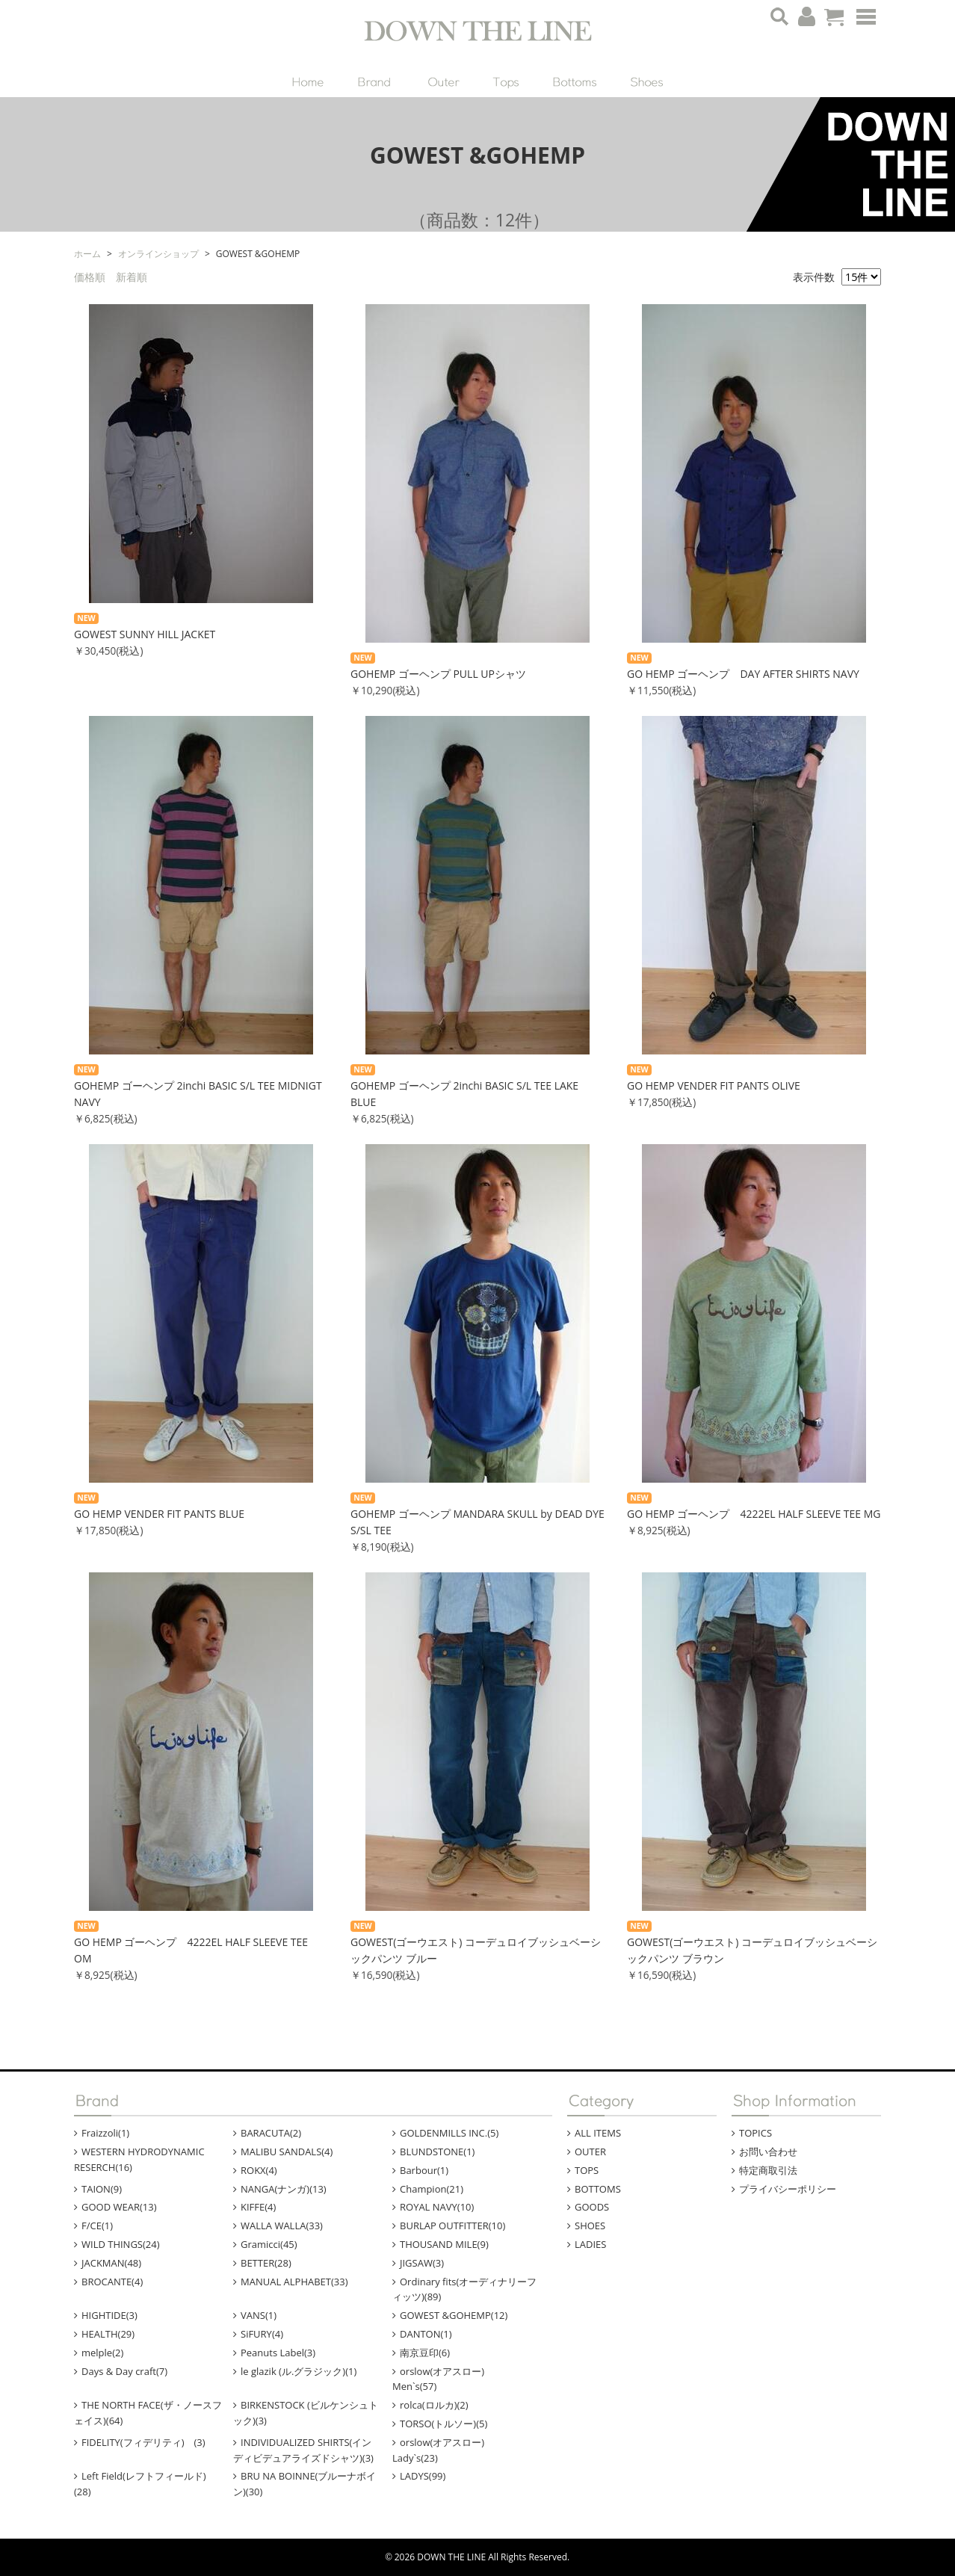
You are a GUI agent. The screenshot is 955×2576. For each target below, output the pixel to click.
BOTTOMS (598, 2189)
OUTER (590, 2151)
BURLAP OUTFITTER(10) (452, 2225)
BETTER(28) (266, 2263)
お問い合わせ (768, 2151)
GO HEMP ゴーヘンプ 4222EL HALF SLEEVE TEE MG (754, 1514)
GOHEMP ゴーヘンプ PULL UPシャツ (438, 674)
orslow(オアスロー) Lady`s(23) (448, 2450)
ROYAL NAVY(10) (437, 2207)
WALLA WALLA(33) (282, 2225)
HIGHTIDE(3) (109, 2315)
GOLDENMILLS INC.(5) (449, 2133)
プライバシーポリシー (787, 2189)
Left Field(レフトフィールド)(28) (140, 2483)
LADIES (590, 2244)
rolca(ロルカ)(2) (434, 2405)
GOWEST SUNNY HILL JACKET (144, 634)
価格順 (89, 277)
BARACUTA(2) (271, 2133)
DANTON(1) (426, 2334)
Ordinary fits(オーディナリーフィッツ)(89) (464, 2289)
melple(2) (102, 2352)
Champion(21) (431, 2189)
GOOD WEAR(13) (119, 2207)
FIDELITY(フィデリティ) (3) (143, 2442)
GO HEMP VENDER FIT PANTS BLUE (159, 1514)
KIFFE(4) (258, 2207)
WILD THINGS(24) (120, 2244)
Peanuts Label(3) (278, 2352)
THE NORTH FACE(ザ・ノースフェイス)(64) (148, 2412)
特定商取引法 (768, 2170)
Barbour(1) (424, 2170)
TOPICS (755, 2133)
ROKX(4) (259, 2170)
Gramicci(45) (269, 2244)
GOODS (592, 2207)
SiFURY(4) (262, 2334)
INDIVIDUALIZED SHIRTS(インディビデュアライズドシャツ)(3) (303, 2450)
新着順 (131, 277)
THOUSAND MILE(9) (444, 2244)
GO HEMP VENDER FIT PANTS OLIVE (713, 1085)
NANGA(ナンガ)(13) (284, 2189)
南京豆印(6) (425, 2352)
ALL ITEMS (598, 2133)
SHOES (590, 2225)
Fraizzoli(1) (105, 2133)
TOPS (587, 2170)
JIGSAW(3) (422, 2263)
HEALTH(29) (108, 2334)
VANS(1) (258, 2315)
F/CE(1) (97, 2225)
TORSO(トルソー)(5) (443, 2423)
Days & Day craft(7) (124, 2371)
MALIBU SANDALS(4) (287, 2151)
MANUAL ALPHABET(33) (294, 2281)
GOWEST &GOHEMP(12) (453, 2315)
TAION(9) (101, 2189)
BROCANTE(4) (112, 2281)
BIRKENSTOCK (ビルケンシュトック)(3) (305, 2412)
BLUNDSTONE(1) (437, 2151)
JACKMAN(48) (111, 2263)
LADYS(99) (422, 2476)
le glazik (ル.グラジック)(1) (298, 2371)
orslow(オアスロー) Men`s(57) (448, 2379)
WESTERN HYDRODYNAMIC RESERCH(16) (139, 2159)
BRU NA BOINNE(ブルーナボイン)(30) (304, 2483)
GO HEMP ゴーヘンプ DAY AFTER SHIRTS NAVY (743, 674)
